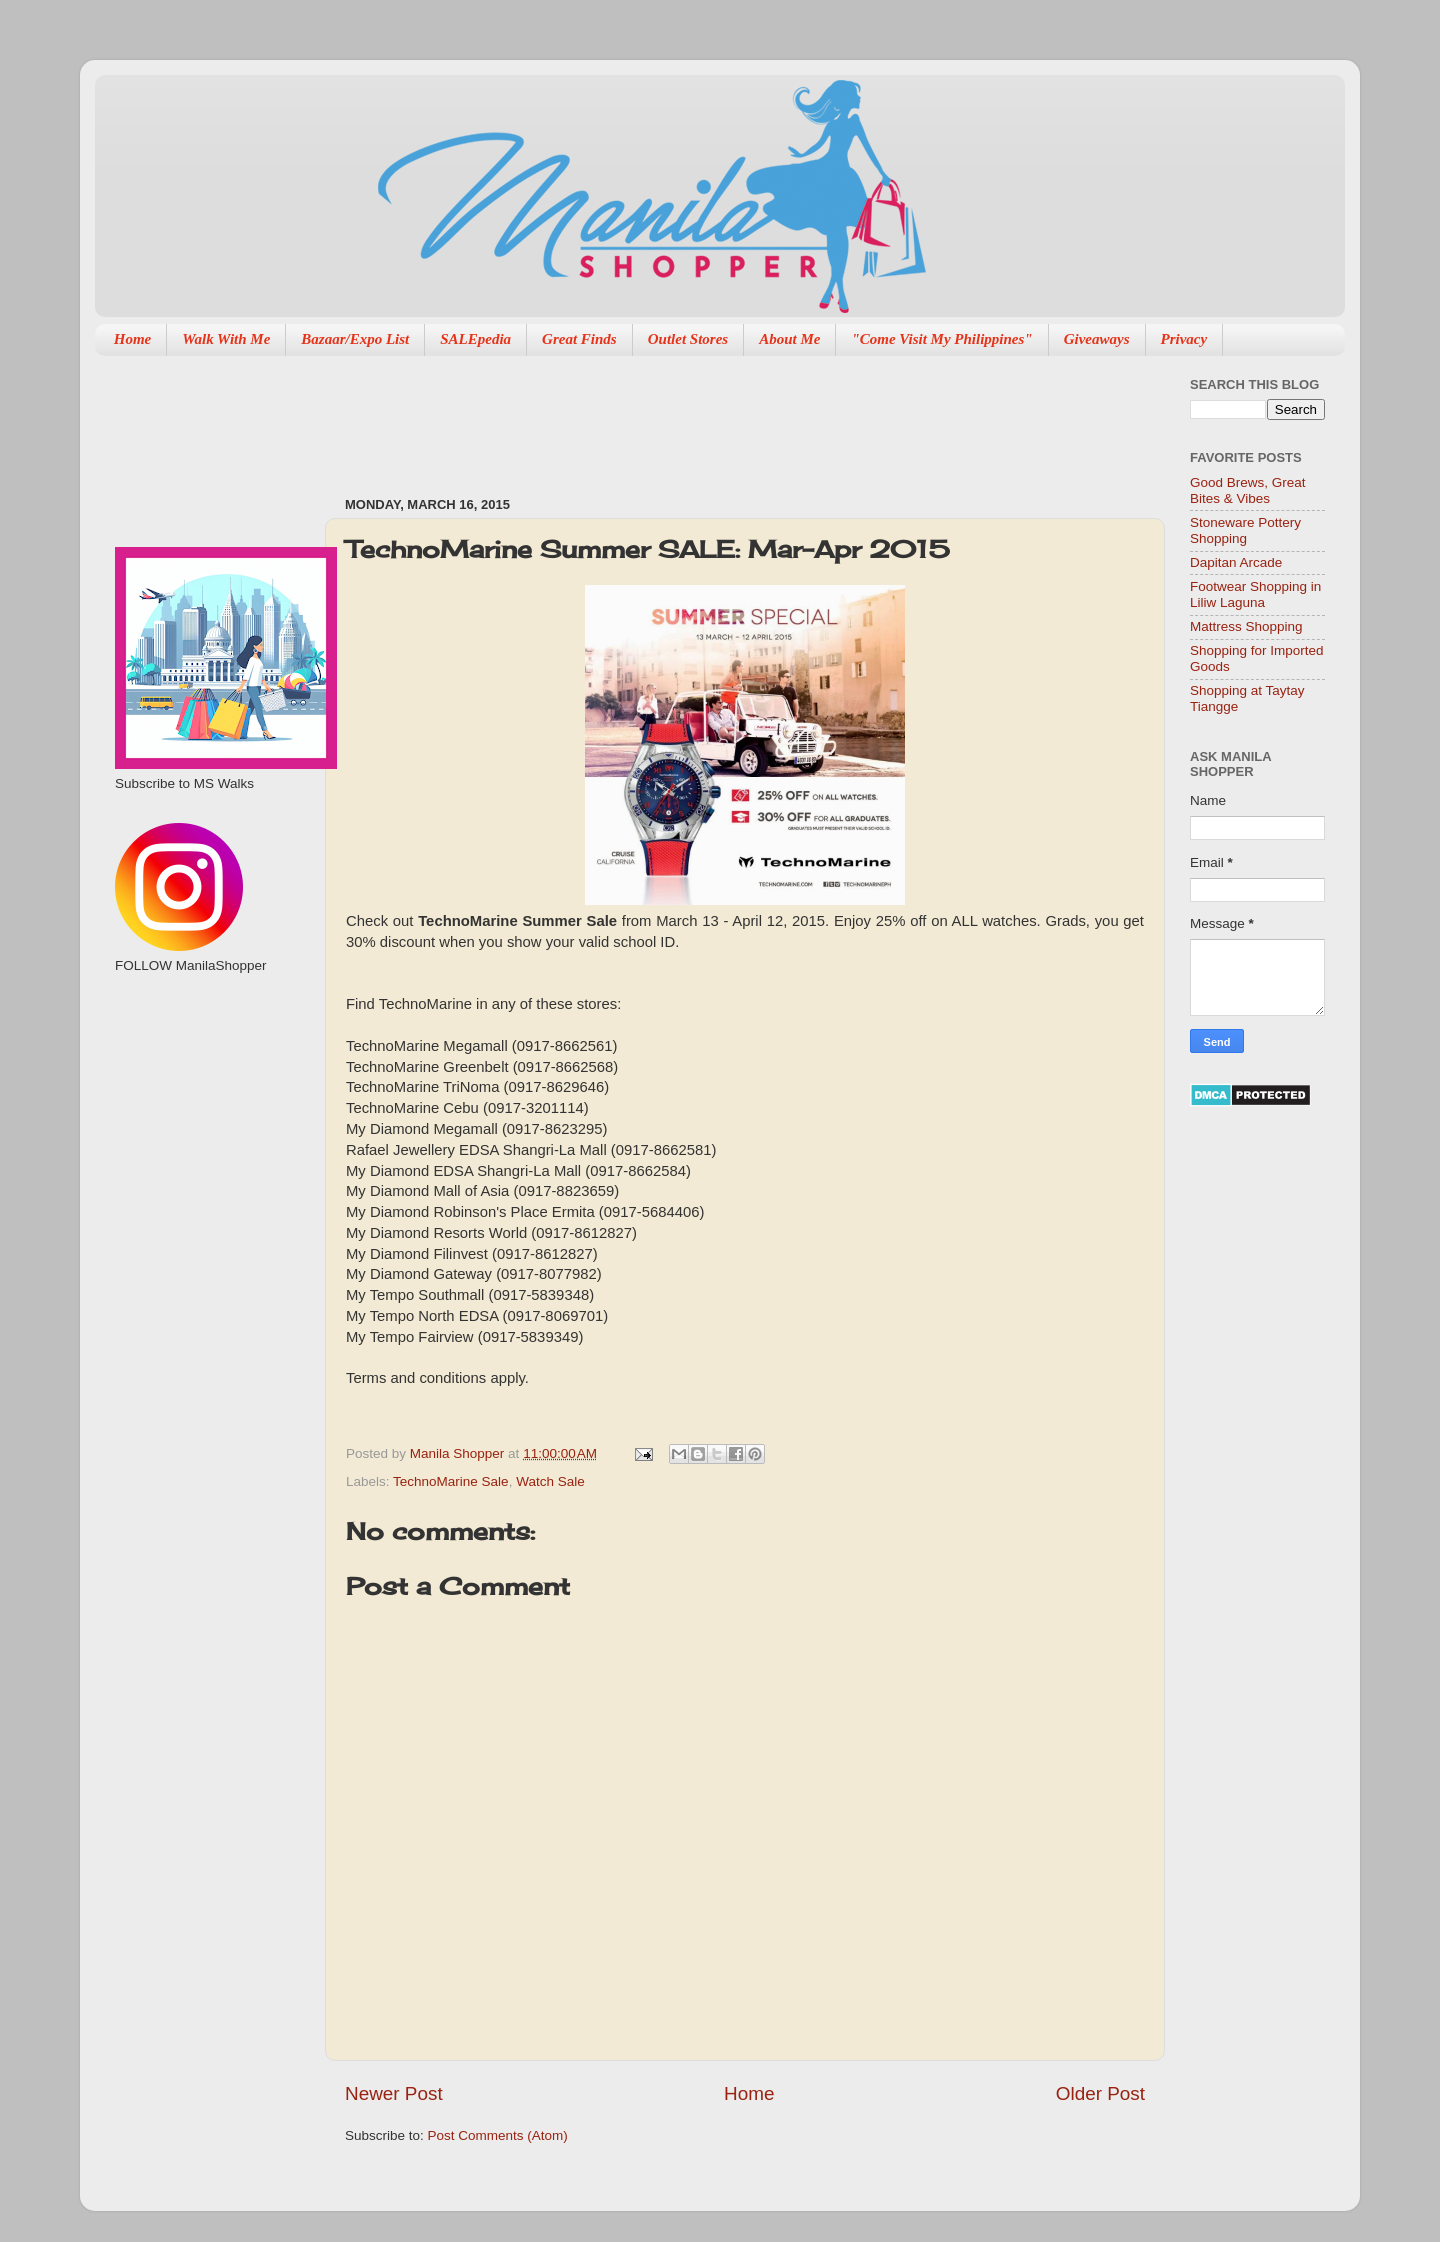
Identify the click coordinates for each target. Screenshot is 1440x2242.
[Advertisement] (709, 416)
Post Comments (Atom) (498, 2135)
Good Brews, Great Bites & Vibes (1248, 490)
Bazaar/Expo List (355, 339)
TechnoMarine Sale (451, 1481)
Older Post (1100, 2093)
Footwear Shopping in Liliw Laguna (1255, 594)
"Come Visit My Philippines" (941, 339)
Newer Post (394, 2093)
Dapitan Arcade (1236, 562)
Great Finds (579, 339)
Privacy (1184, 339)
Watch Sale (550, 1481)
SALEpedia (475, 339)
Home (133, 339)
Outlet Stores (688, 339)
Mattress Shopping (1246, 626)
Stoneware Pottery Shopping (1245, 530)
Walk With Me (226, 339)
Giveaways (1097, 339)
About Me (789, 339)
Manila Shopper (459, 1453)
